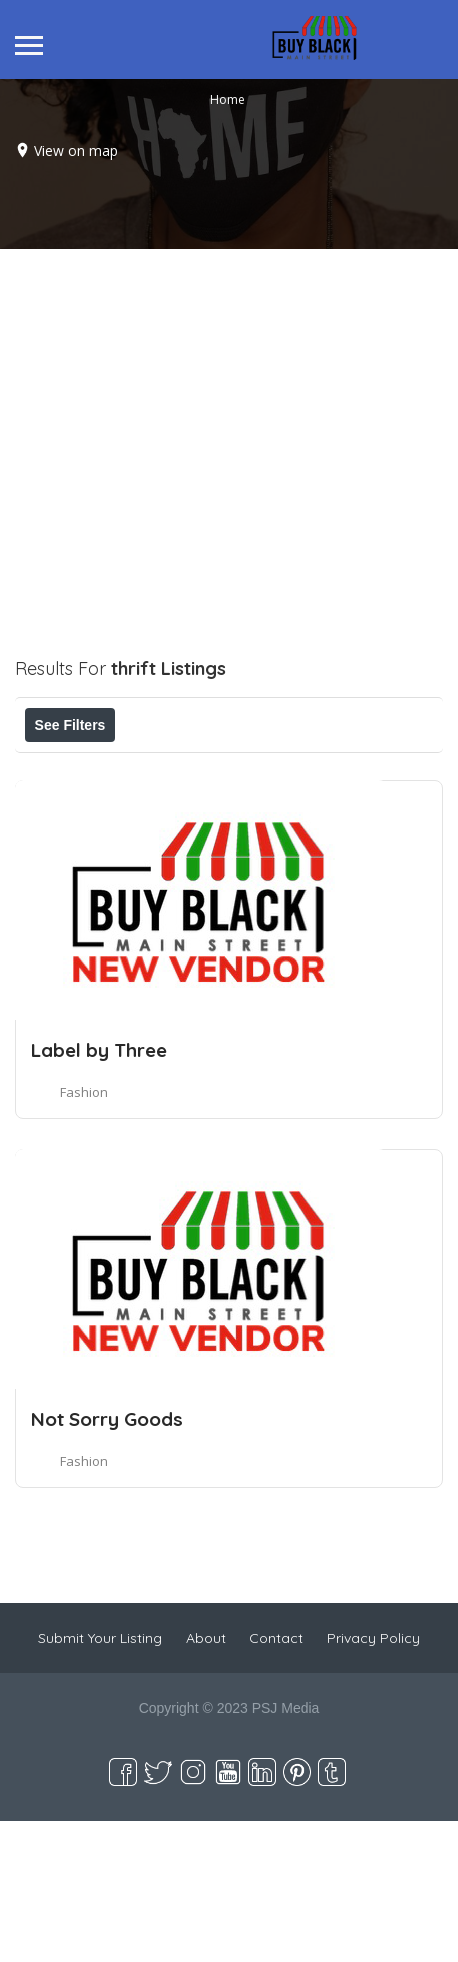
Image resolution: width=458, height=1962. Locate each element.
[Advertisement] (227, 476)
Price (67, 769)
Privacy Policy (373, 1779)
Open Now (173, 769)
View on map (76, 149)
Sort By (198, 814)
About (206, 1779)
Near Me (326, 768)
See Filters (70, 725)
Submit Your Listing (100, 1779)
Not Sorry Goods (107, 1560)
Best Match (86, 814)
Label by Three (99, 1191)
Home (227, 98)
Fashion (84, 1233)
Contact (276, 1779)
